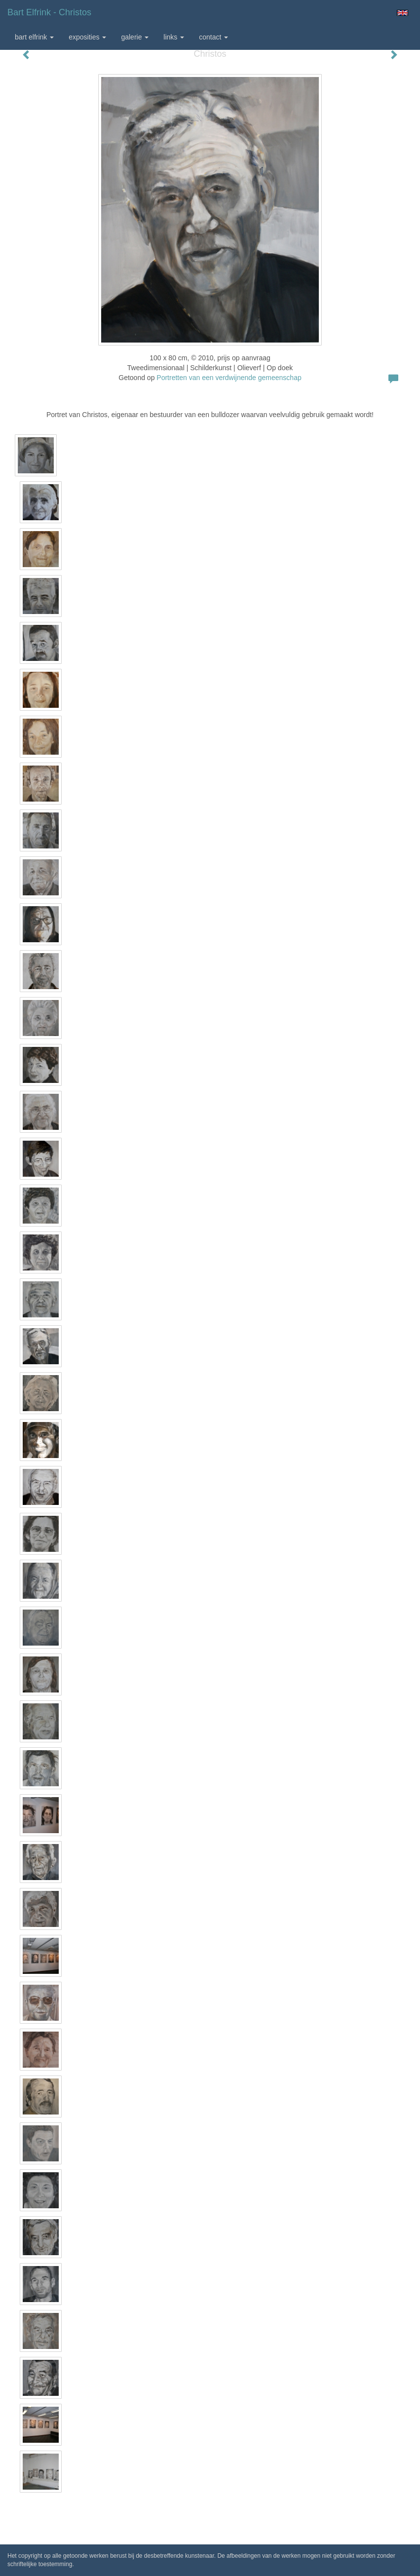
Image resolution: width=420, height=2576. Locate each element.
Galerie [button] (135, 37)
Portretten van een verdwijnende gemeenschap (228, 378)
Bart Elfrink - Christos (49, 12)
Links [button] (173, 37)
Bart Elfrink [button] (34, 37)
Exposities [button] (87, 37)
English (402, 13)
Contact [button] (213, 37)
